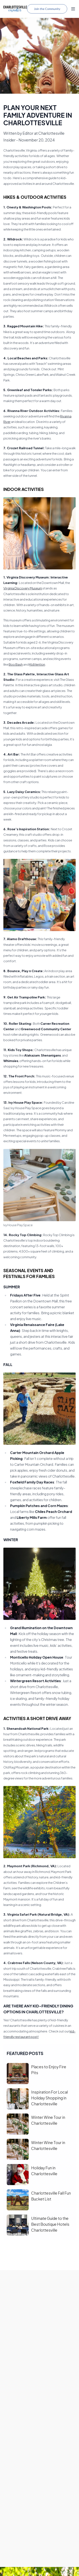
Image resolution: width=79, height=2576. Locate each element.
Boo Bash (16, 664)
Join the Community (47, 9)
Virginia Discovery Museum (22, 588)
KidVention (37, 664)
